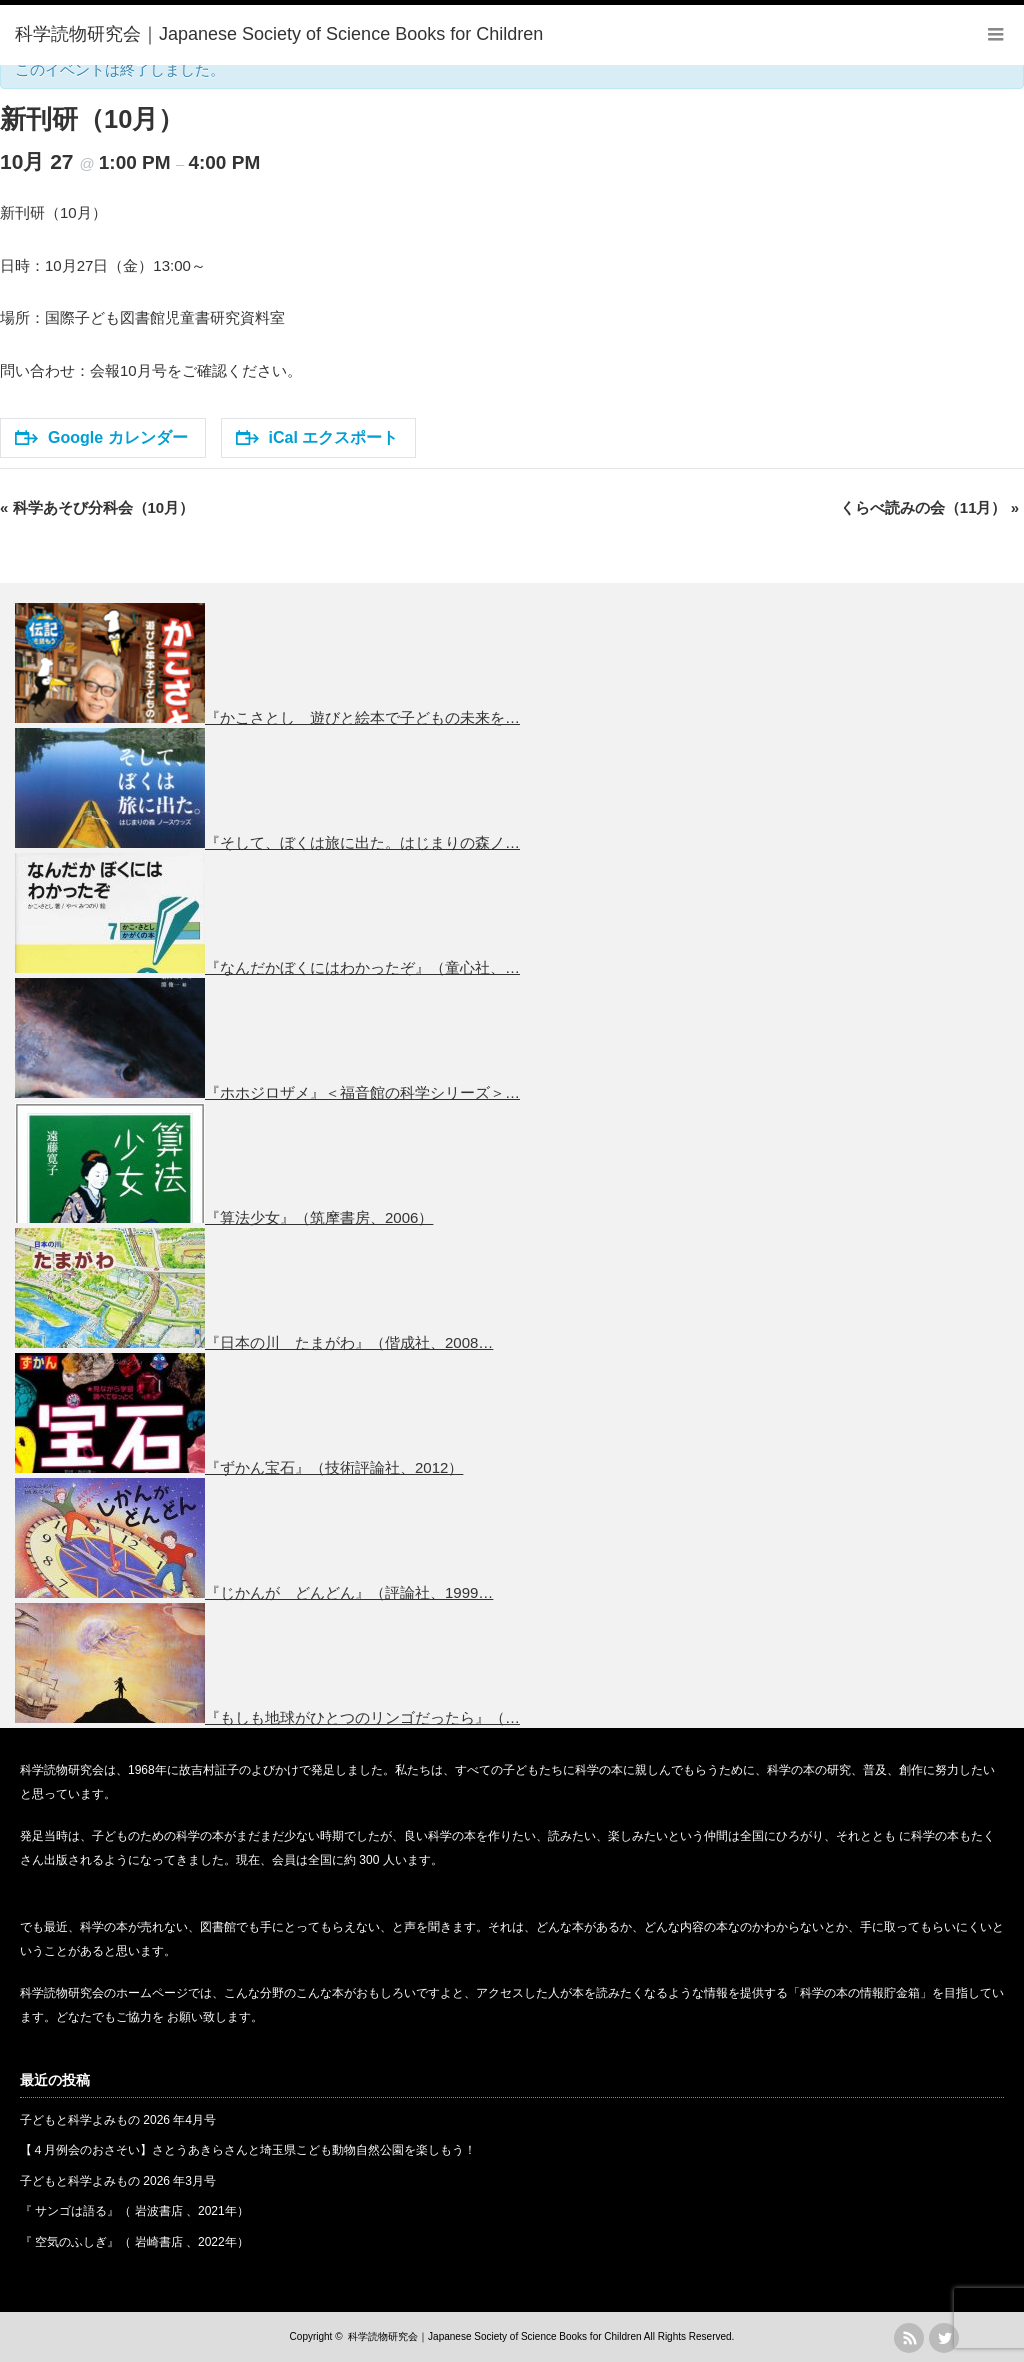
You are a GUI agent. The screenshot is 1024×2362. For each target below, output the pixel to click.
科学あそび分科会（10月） (97, 507)
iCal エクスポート (317, 437)
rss (909, 2338)
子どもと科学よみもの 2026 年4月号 (118, 2120)
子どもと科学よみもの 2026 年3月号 (118, 2181)
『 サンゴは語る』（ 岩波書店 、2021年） (134, 2211)
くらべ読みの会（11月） (929, 507)
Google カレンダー (101, 437)
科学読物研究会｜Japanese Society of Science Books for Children (494, 2336)
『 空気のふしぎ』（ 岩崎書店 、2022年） (134, 2242)
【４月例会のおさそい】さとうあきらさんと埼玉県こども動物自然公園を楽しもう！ (248, 2150)
